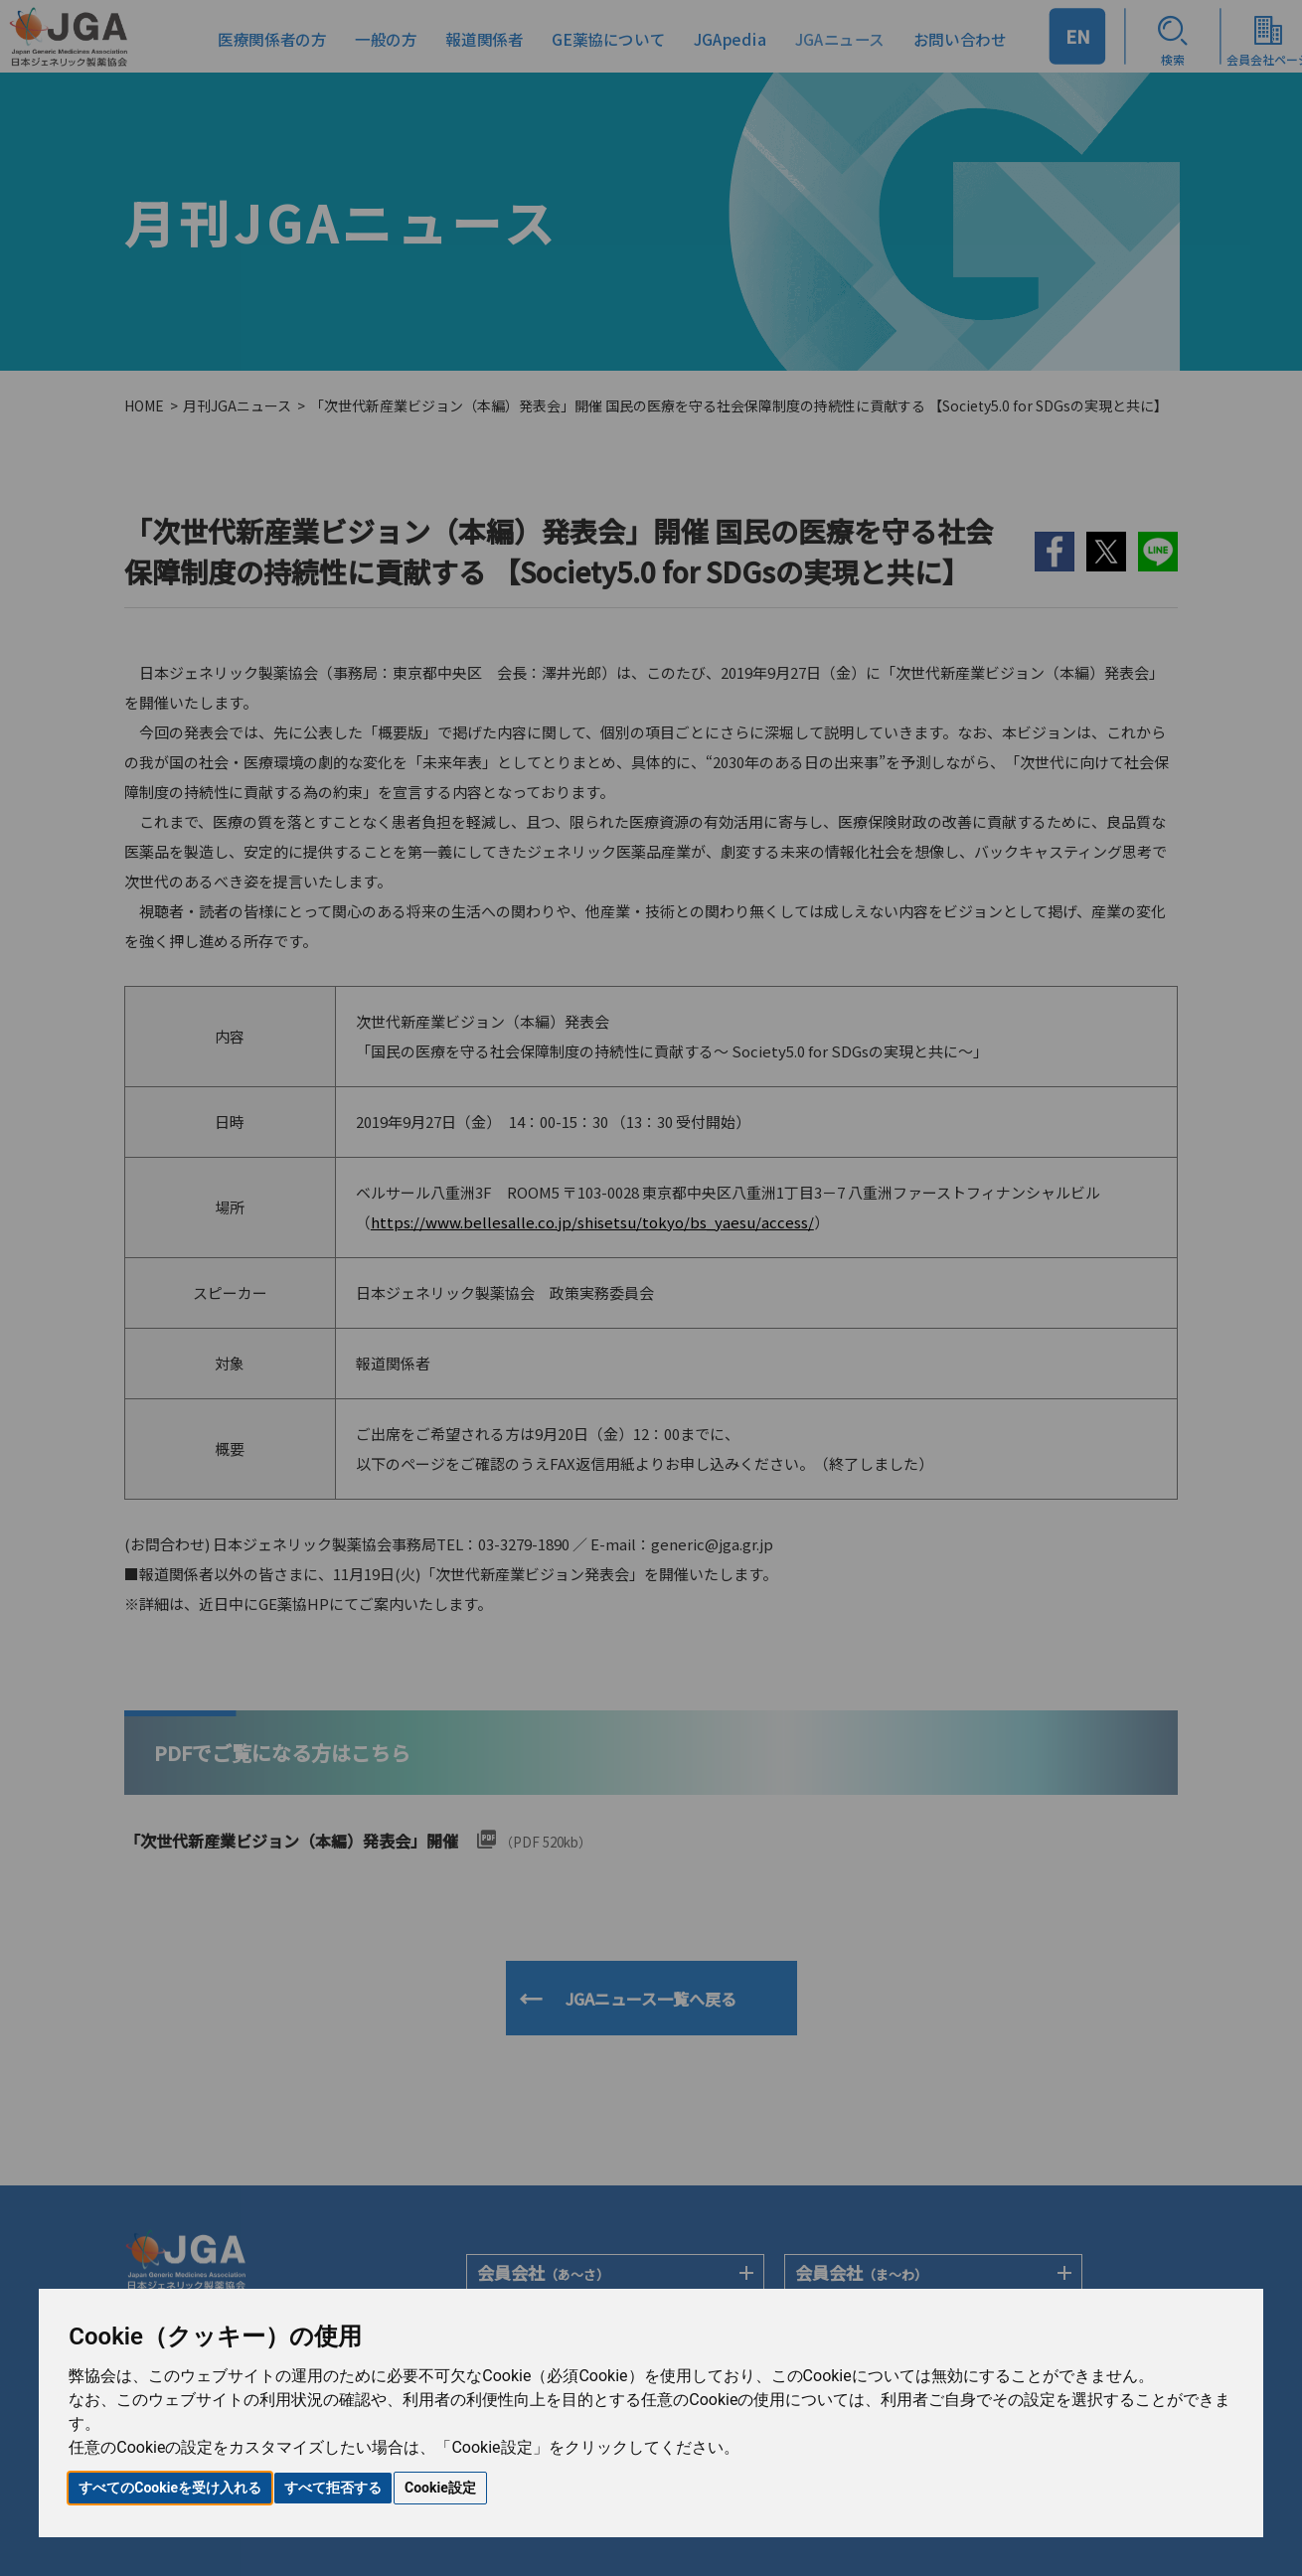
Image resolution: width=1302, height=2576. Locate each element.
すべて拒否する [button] (333, 2488)
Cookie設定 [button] (440, 2488)
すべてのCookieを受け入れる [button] (170, 2488)
